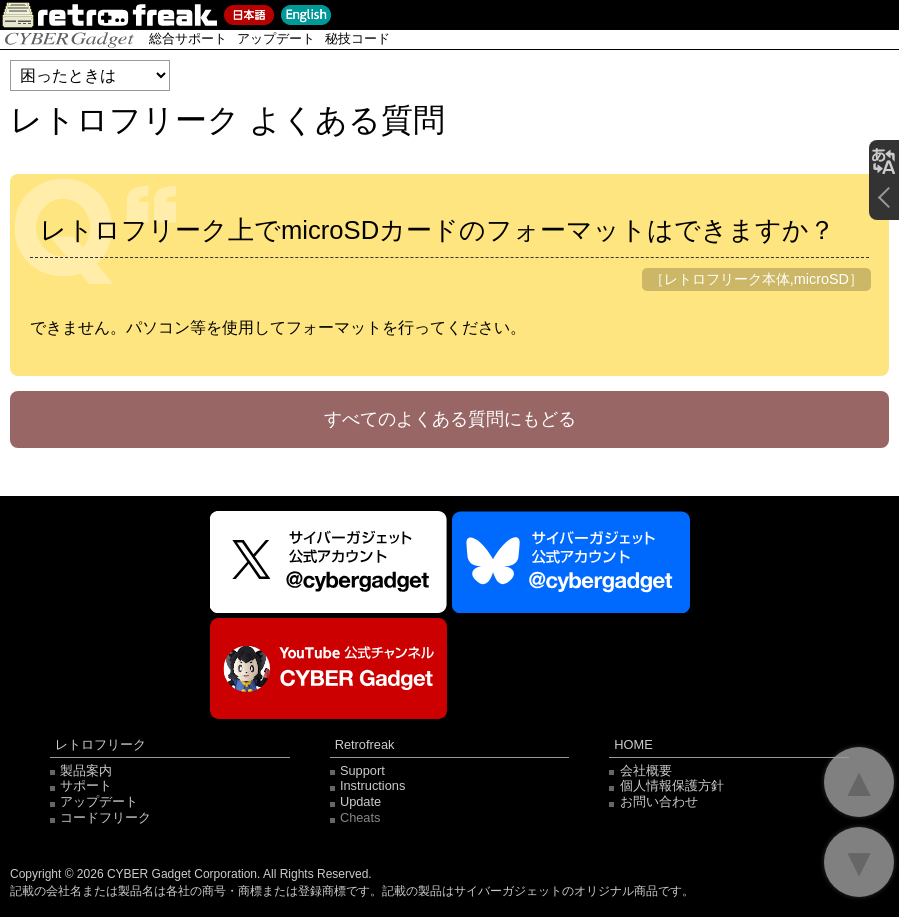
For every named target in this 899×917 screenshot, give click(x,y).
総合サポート (188, 38)
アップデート (276, 38)
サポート (86, 785)
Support (362, 770)
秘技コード (357, 38)
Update (360, 801)
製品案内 (86, 770)
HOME (633, 745)
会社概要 (646, 770)
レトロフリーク (100, 745)
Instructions (372, 785)
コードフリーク (105, 817)
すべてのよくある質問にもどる (450, 419)
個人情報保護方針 (672, 785)
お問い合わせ (659, 801)
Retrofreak (365, 745)
